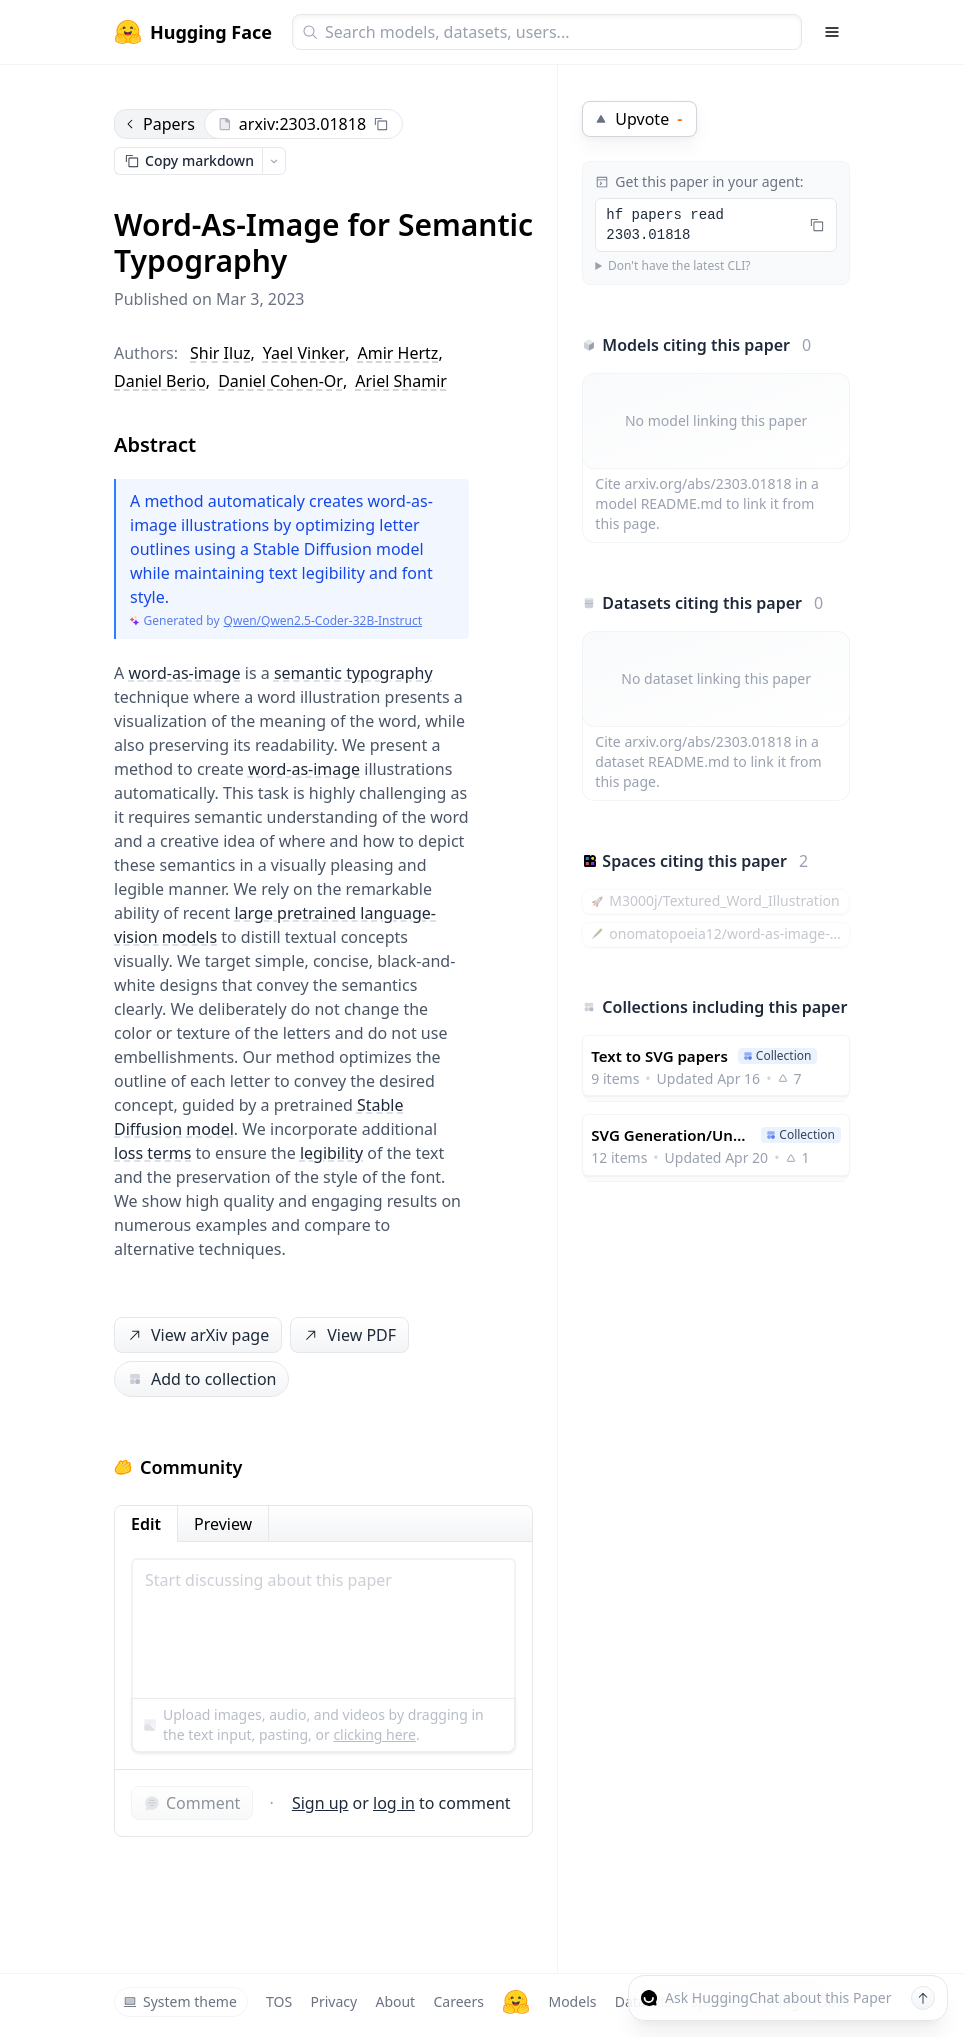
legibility (331, 1153)
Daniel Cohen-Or (280, 381)
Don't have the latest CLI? (679, 266)
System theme (180, 2001)
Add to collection (201, 1379)
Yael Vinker (304, 353)
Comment (192, 1803)
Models (572, 2001)
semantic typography (353, 673)
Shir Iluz (220, 353)
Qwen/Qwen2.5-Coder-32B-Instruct (323, 621)
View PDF (348, 1335)
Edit (146, 1524)
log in (394, 1803)
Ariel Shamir (401, 381)
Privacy (333, 2001)
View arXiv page (197, 1335)
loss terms (152, 1153)
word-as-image (184, 673)
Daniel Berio (160, 381)
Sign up (320, 1803)
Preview (223, 1524)
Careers (458, 2001)
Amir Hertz (398, 353)
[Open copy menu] (274, 161)
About (395, 2001)
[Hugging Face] (516, 2002)
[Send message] (923, 1998)
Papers (159, 124)
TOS (279, 2001)
